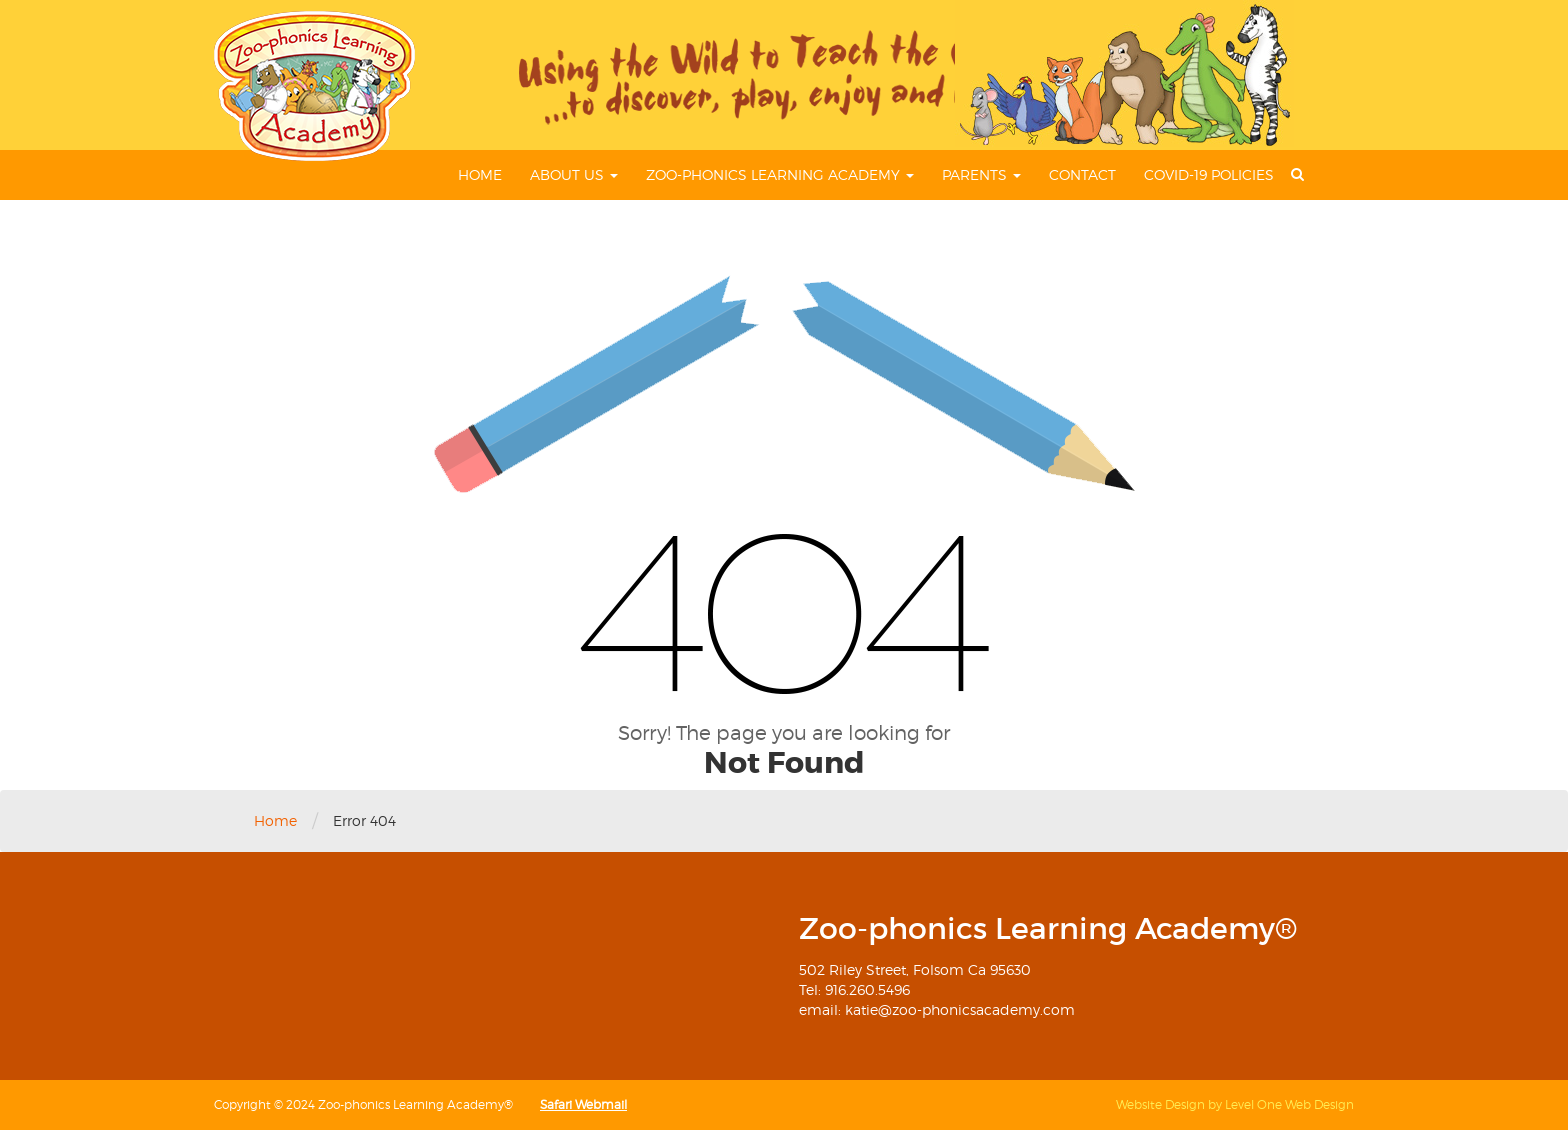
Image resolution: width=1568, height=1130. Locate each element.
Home (480, 174)
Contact (1082, 174)
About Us (574, 174)
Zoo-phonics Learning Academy (780, 174)
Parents (981, 174)
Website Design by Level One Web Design (1235, 1104)
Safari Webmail (583, 1104)
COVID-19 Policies (1209, 174)
